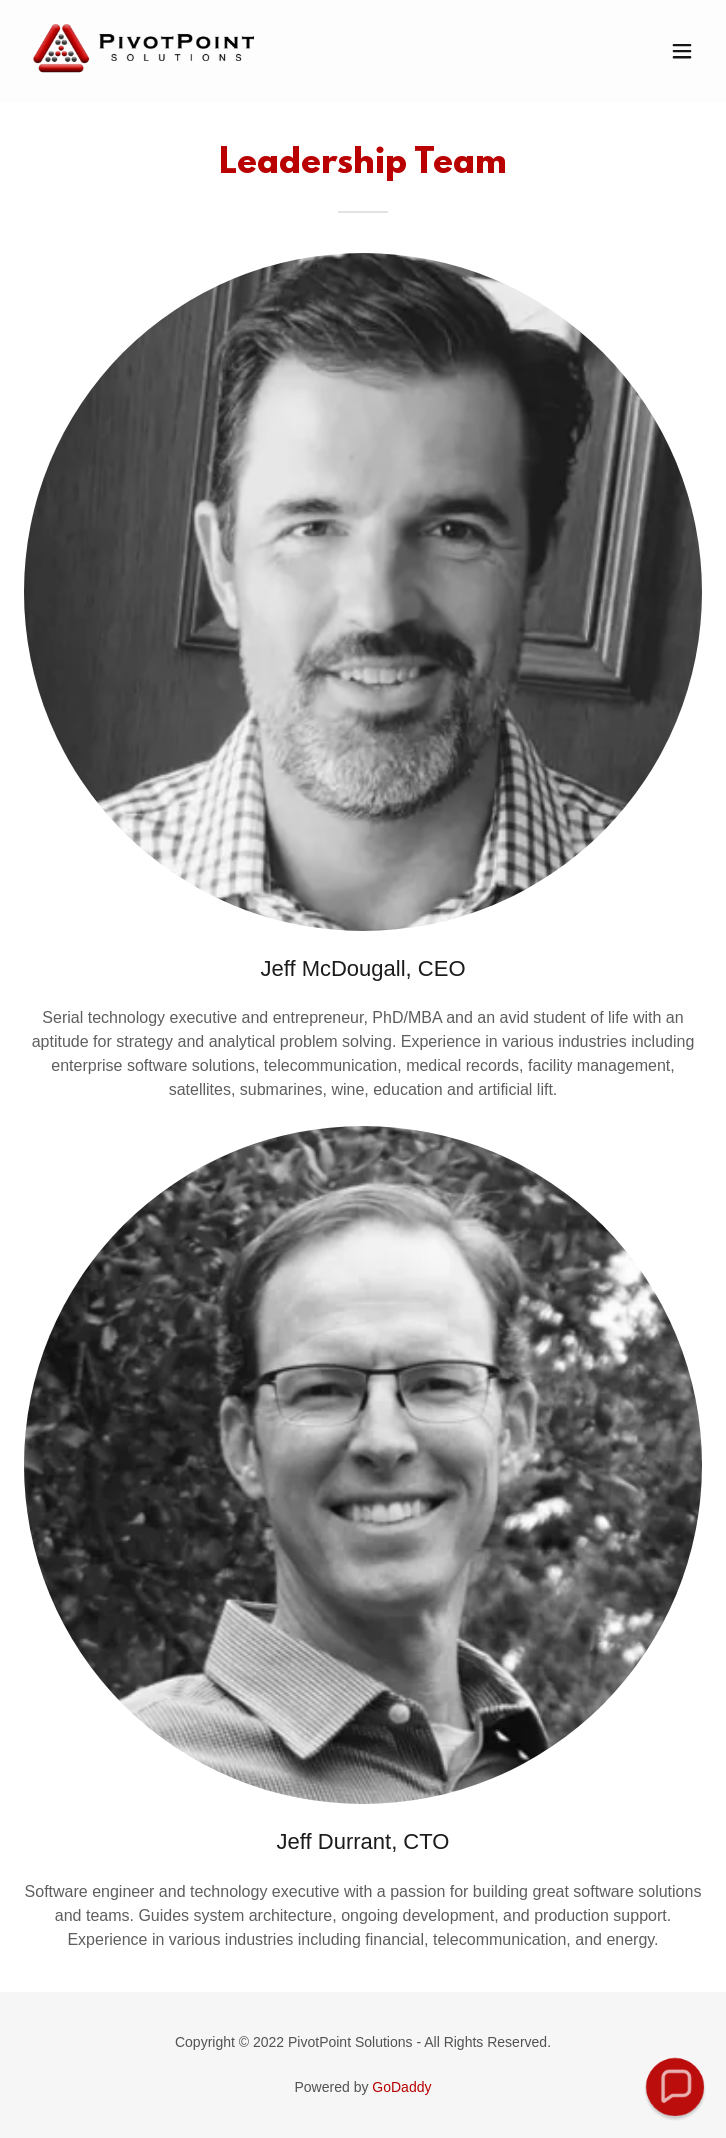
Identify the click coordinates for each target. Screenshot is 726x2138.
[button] (682, 51)
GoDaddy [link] (401, 2087)
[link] (144, 82)
